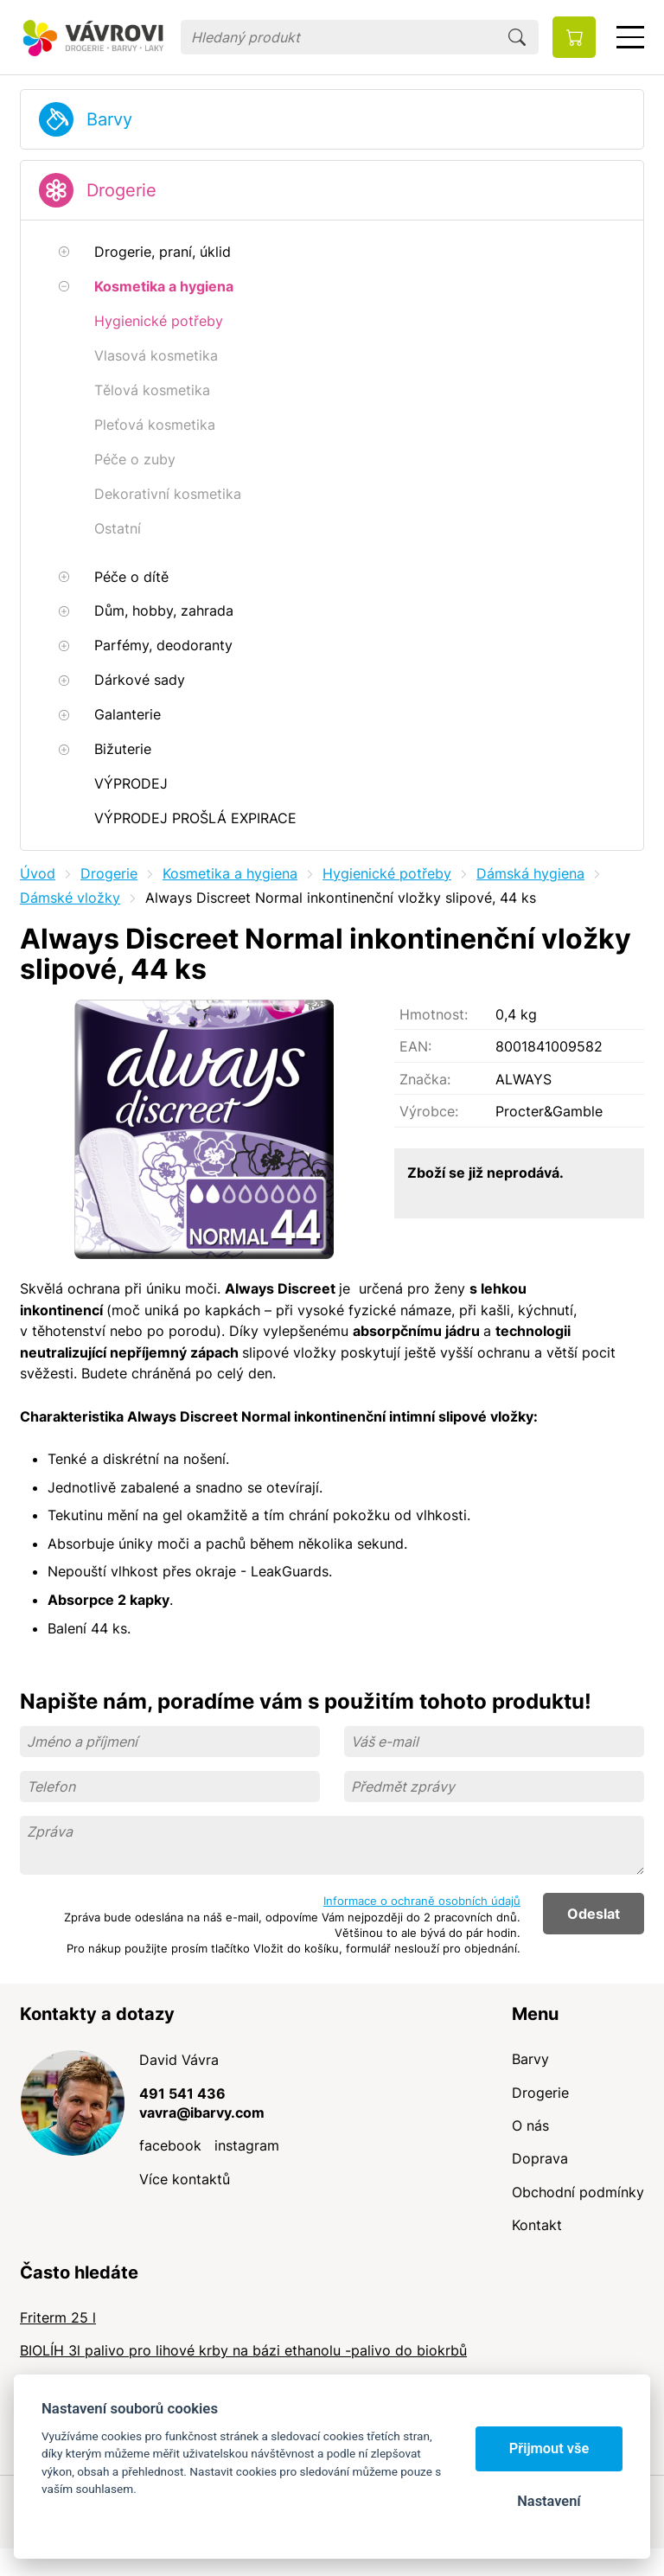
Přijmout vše (549, 2448)
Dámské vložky (70, 897)
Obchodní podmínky (578, 2192)
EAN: (415, 1046)
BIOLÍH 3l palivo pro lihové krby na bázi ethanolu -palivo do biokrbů (243, 2350)
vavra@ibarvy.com (202, 2112)
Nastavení (548, 2501)
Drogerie (121, 190)
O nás (530, 2125)
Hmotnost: (433, 1014)
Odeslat (593, 1913)
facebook (170, 2145)
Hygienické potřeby (386, 873)
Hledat (517, 37)
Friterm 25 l (58, 2317)
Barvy (109, 119)
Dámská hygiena (530, 873)
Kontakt (537, 2225)
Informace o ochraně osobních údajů (421, 1901)
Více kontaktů (184, 2179)
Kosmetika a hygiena (230, 873)
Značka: (424, 1079)
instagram (246, 2145)
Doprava (540, 2158)
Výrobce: (428, 1111)
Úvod (37, 873)
